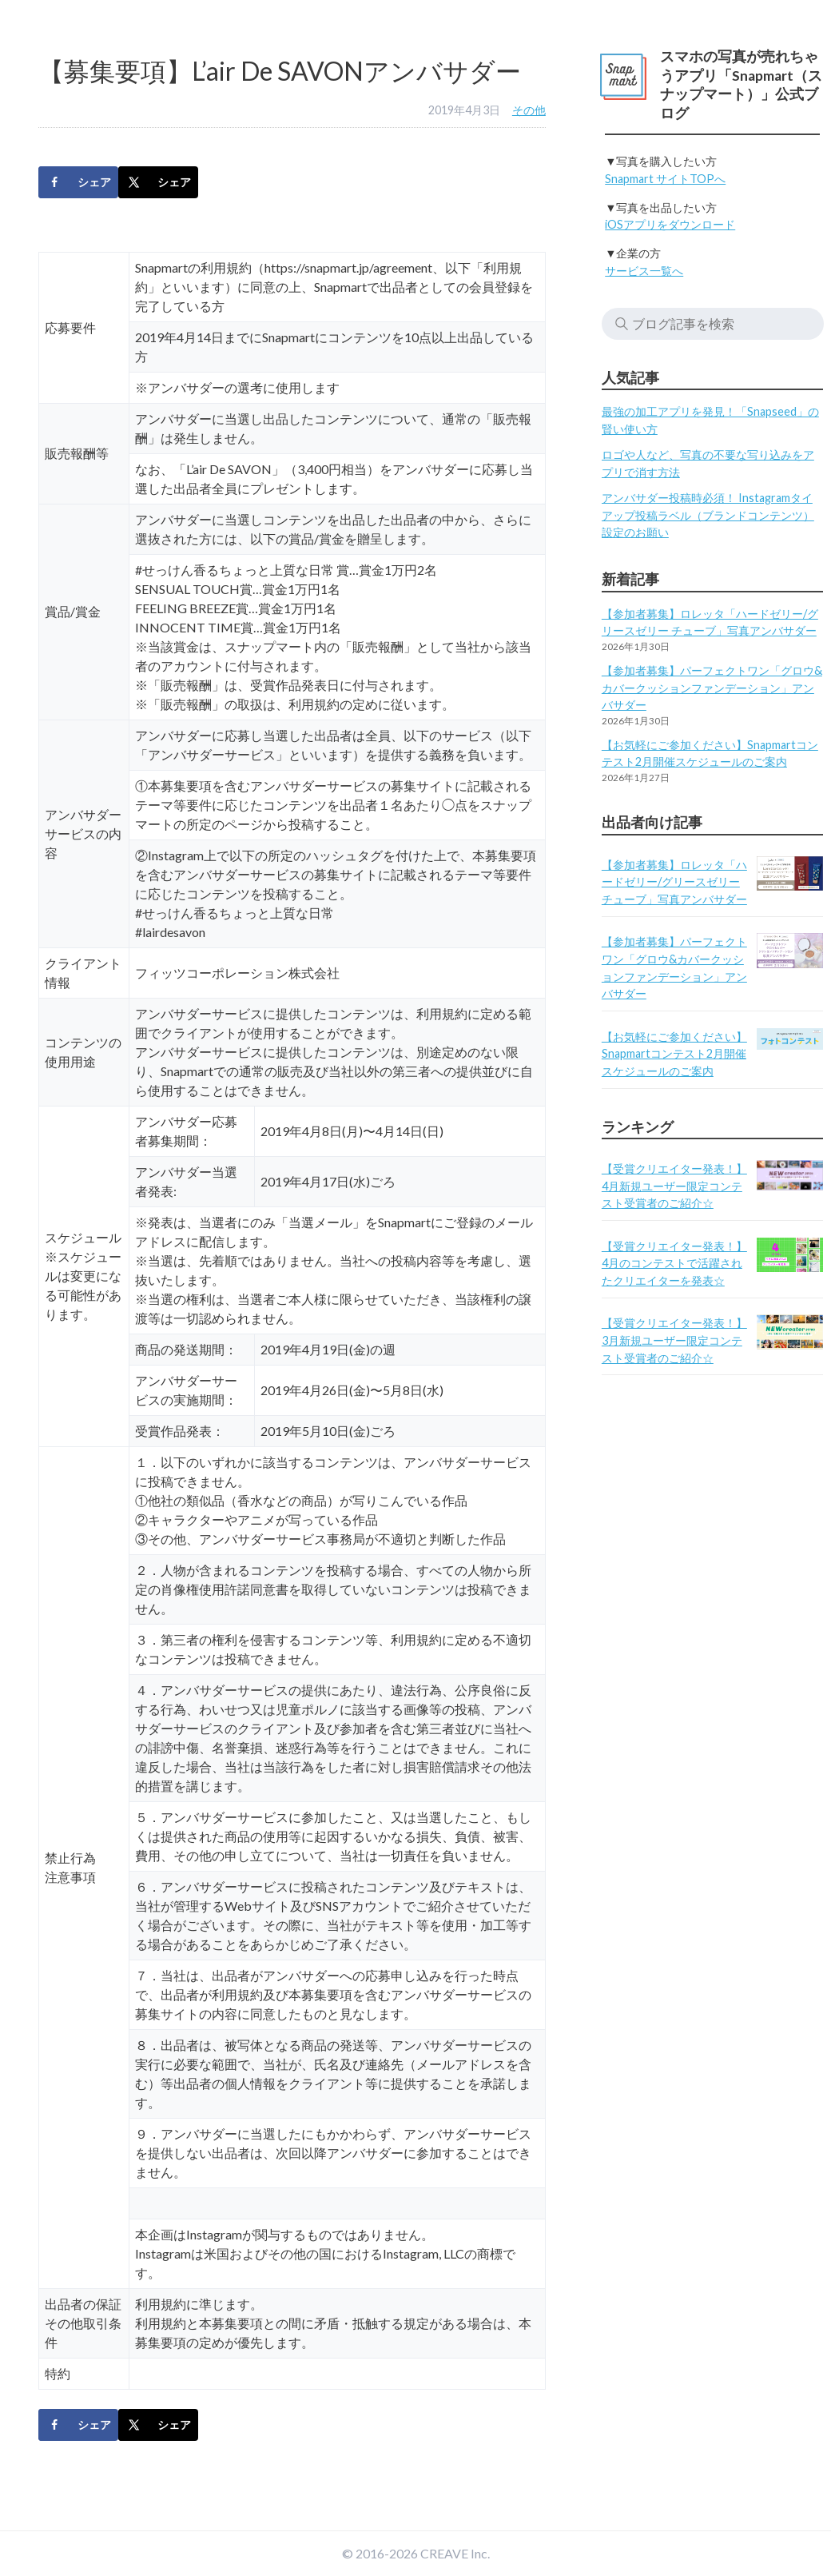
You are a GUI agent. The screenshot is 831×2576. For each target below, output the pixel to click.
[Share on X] (158, 182)
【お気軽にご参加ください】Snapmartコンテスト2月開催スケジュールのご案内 (674, 1054)
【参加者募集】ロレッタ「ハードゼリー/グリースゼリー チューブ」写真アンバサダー (674, 882)
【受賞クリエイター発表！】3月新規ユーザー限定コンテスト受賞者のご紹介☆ (674, 1340)
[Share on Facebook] (78, 182)
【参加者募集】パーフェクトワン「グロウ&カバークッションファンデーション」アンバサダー (712, 688)
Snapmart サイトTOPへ (665, 178)
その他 (529, 110)
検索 (622, 324)
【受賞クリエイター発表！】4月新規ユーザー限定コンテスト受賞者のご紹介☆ (674, 1186)
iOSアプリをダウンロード (670, 224)
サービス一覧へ (644, 270)
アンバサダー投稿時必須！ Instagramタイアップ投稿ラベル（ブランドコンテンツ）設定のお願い (708, 515)
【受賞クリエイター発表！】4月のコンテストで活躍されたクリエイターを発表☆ (674, 1263)
